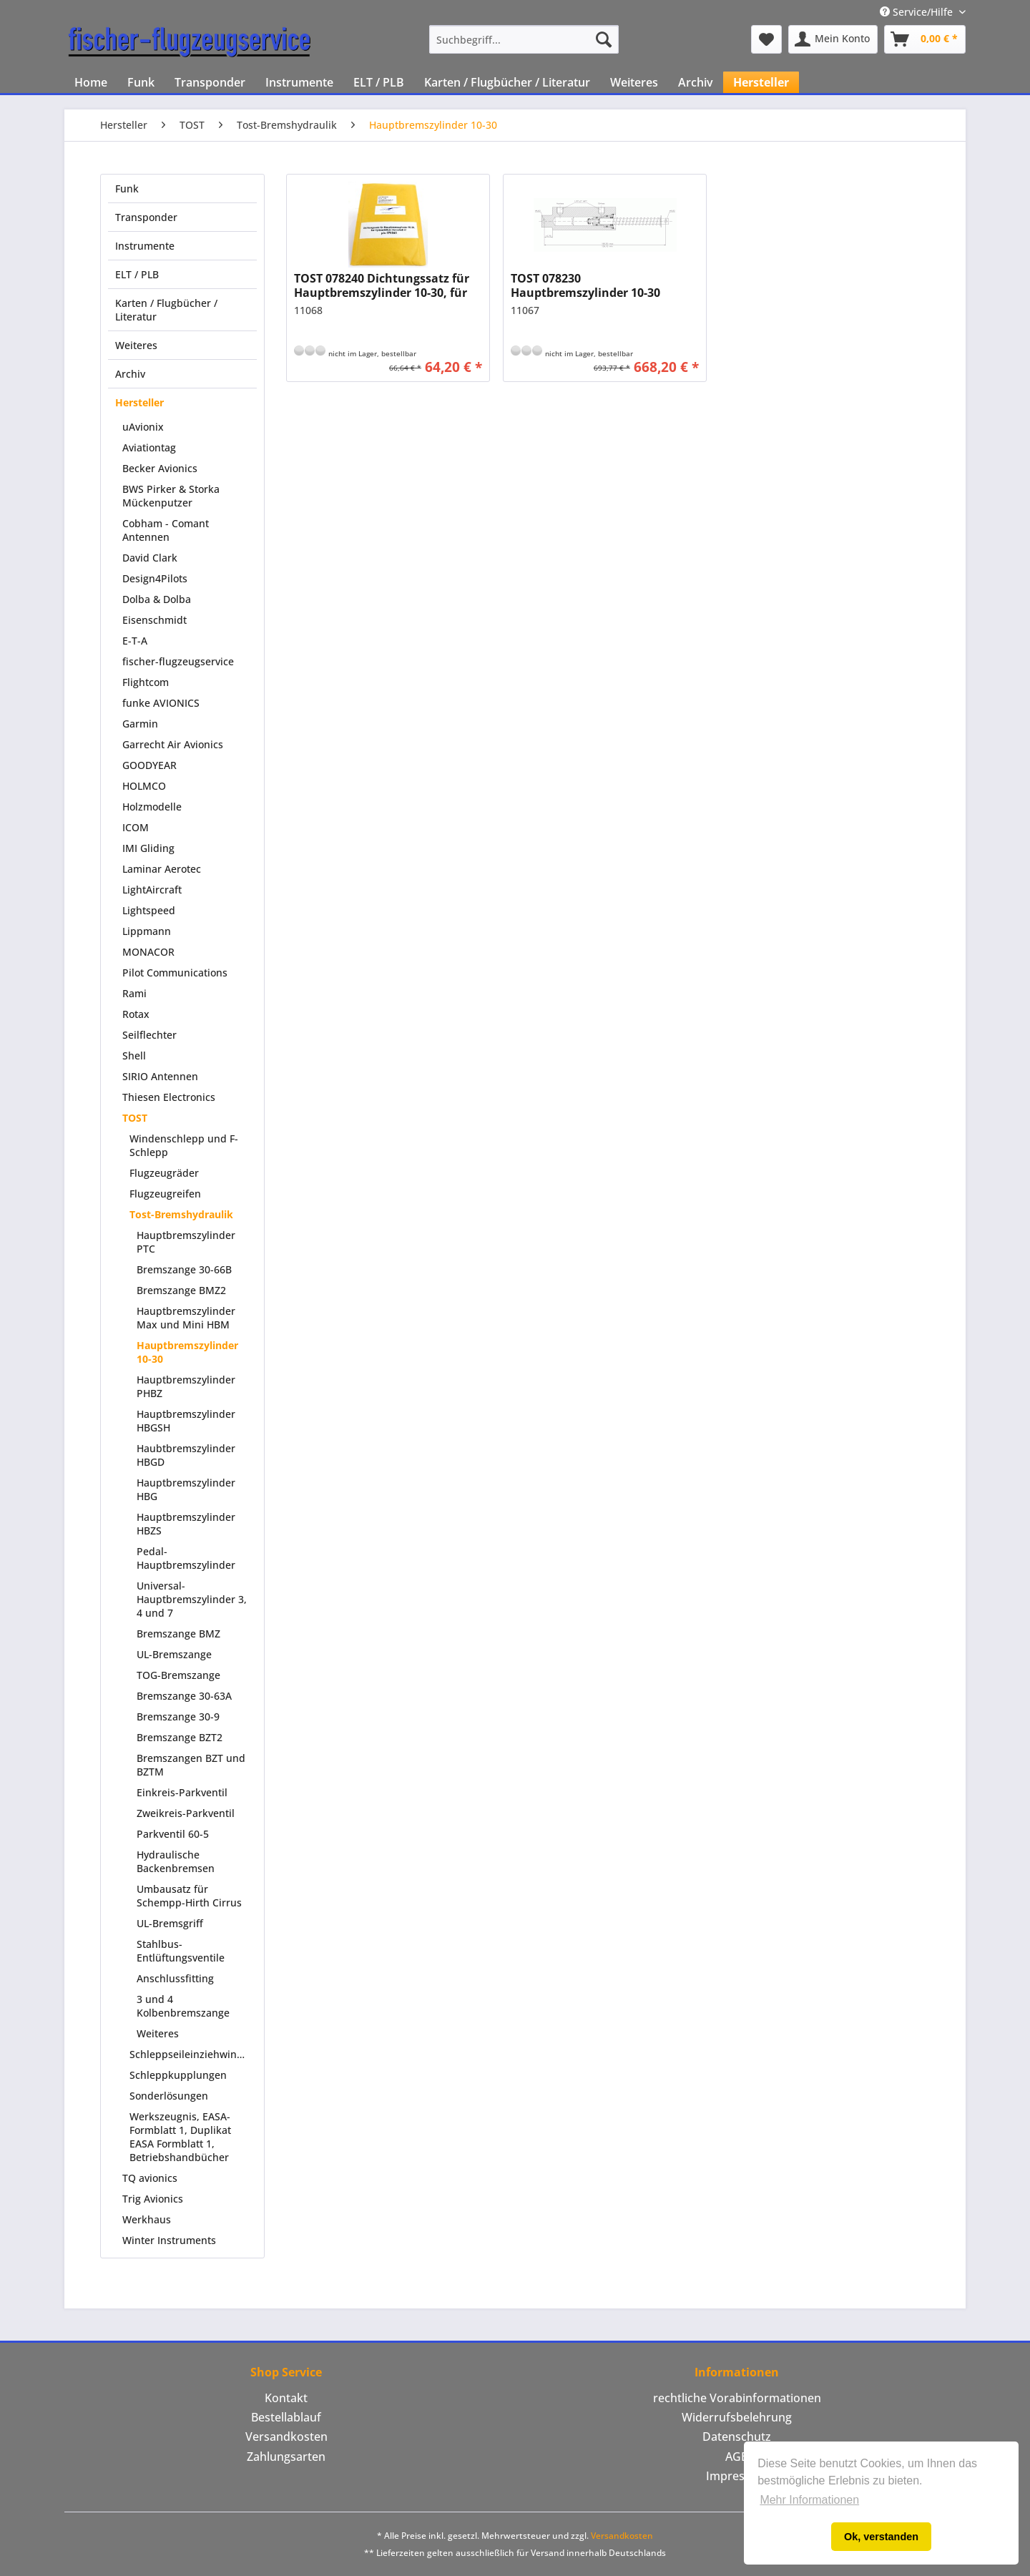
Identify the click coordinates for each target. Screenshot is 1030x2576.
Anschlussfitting (175, 1978)
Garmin (140, 723)
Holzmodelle (152, 806)
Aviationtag (149, 447)
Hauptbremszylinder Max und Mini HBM (186, 1317)
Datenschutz (736, 2436)
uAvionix (143, 427)
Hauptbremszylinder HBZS (186, 1523)
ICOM (135, 827)
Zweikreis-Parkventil (186, 1813)
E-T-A (134, 640)
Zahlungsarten (286, 2456)
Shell (134, 1055)
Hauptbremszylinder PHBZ (186, 1386)
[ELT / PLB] (378, 82)
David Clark (149, 557)
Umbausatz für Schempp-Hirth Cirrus (189, 1895)
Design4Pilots (154, 578)
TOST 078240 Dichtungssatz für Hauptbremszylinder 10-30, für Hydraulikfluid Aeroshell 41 (381, 285)
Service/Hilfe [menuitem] (918, 12)
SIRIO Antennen (160, 1076)
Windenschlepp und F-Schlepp (183, 1145)
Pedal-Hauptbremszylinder (186, 1558)
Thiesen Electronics (168, 1097)
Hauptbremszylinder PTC (186, 1241)
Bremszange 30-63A (184, 1696)
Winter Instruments (169, 2240)
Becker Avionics (159, 468)
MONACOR (148, 952)
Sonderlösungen (168, 2095)
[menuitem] (524, 39)
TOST (134, 1118)
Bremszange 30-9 (178, 1716)
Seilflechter (149, 1035)
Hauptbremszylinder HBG (186, 1489)
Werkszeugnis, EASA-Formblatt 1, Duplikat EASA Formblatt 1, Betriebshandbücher (180, 2137)
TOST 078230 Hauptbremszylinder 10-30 (585, 285)
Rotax (135, 1014)
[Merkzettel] (766, 39)
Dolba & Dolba (156, 599)
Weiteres (136, 345)
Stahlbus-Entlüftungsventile (181, 1950)
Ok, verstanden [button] (881, 2536)
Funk (127, 188)
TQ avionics (149, 2178)
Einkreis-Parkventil (182, 1792)
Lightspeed (148, 910)
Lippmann (146, 931)
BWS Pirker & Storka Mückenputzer (171, 495)
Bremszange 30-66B (184, 1269)
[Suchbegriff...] (524, 39)
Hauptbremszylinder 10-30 (187, 1352)
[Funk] (141, 82)
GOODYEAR (149, 765)
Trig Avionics (152, 2198)
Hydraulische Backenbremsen (176, 1861)
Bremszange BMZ (178, 1633)
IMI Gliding (148, 848)
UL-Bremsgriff (170, 1923)
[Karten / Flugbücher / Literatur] (507, 82)
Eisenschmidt (154, 620)
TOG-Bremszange (178, 1675)
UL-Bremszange (174, 1654)
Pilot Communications (174, 972)
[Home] (90, 82)
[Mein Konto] (833, 39)
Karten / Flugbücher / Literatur (166, 309)
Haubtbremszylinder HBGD (186, 1455)
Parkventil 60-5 (173, 1834)
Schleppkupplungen (178, 2075)
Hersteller (139, 402)
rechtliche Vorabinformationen (737, 2398)
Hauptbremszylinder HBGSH (186, 1420)
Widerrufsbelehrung (737, 2417)
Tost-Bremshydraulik (181, 1214)
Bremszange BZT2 (179, 1737)
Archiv (130, 374)
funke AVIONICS (161, 703)
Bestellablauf (286, 2417)
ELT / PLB (137, 274)
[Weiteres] (634, 82)
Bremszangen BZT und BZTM (191, 1764)
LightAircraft (152, 889)
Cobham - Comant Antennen (165, 530)
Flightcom (145, 682)
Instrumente (145, 246)
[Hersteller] (761, 82)
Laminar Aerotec (161, 869)
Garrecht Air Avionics (172, 744)
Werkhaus (146, 2219)
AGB (736, 2456)
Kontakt (286, 2398)
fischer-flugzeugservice (178, 661)
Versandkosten (286, 2436)
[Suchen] (604, 39)
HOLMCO (144, 786)
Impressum (737, 2476)
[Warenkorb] (925, 39)
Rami (134, 993)
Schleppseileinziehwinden (192, 2054)
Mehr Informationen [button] (809, 2500)
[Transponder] (210, 82)
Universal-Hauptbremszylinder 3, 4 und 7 (192, 1599)
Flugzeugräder (164, 1173)
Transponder (146, 217)
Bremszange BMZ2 (181, 1290)
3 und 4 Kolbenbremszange (183, 2005)
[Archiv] (695, 82)
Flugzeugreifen (165, 1193)
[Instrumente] (299, 82)
